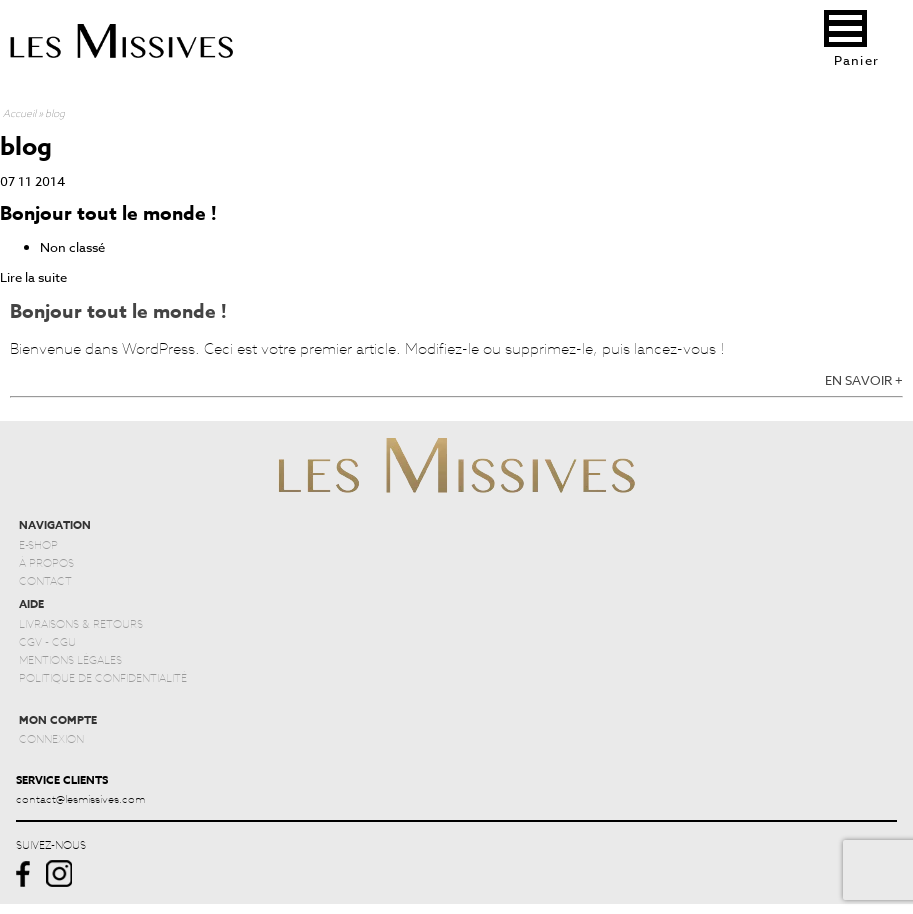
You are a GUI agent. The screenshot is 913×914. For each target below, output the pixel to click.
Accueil (19, 112)
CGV (30, 641)
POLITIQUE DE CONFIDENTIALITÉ (103, 677)
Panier (857, 60)
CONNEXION (51, 738)
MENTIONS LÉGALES (70, 659)
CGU (64, 641)
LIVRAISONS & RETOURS (81, 623)
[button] (845, 28)
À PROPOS (46, 562)
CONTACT (45, 580)
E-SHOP (38, 544)
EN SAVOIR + (864, 380)
